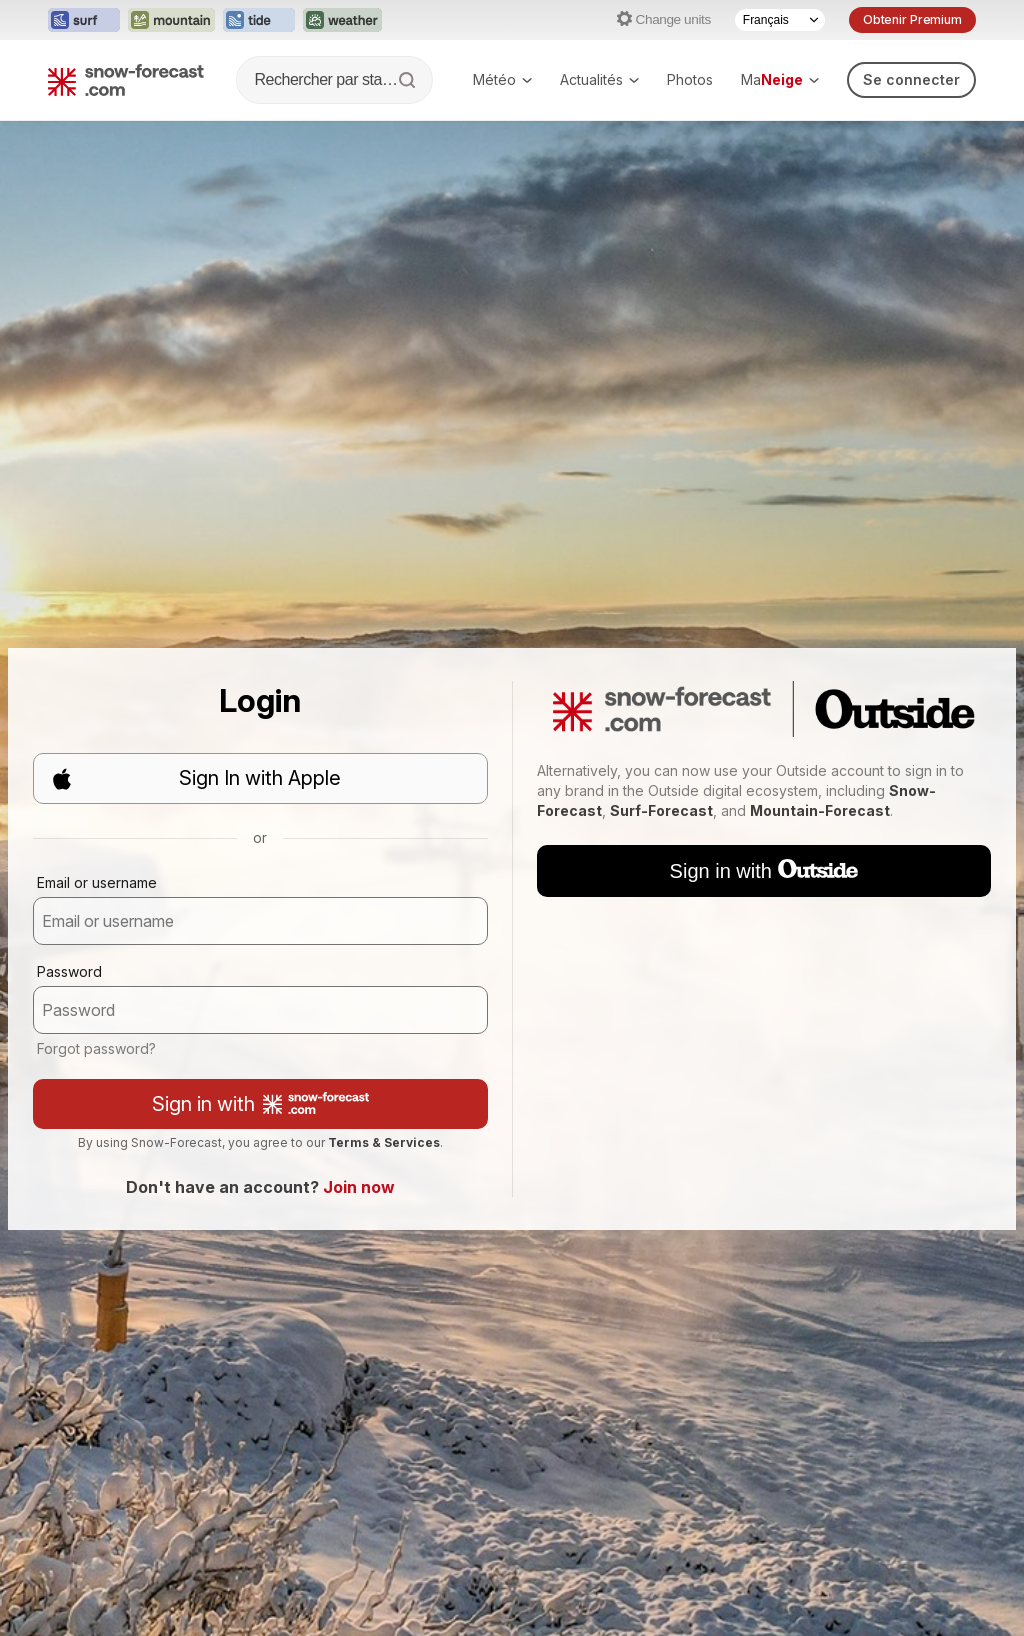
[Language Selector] (780, 20)
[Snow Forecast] (126, 80)
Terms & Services (384, 1142)
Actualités (599, 79)
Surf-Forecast (661, 810)
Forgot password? (96, 1048)
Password (69, 971)
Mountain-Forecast (820, 810)
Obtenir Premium (912, 19)
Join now (359, 1187)
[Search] (409, 80)
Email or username (97, 882)
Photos (690, 79)
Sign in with (260, 1104)
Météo (502, 79)
